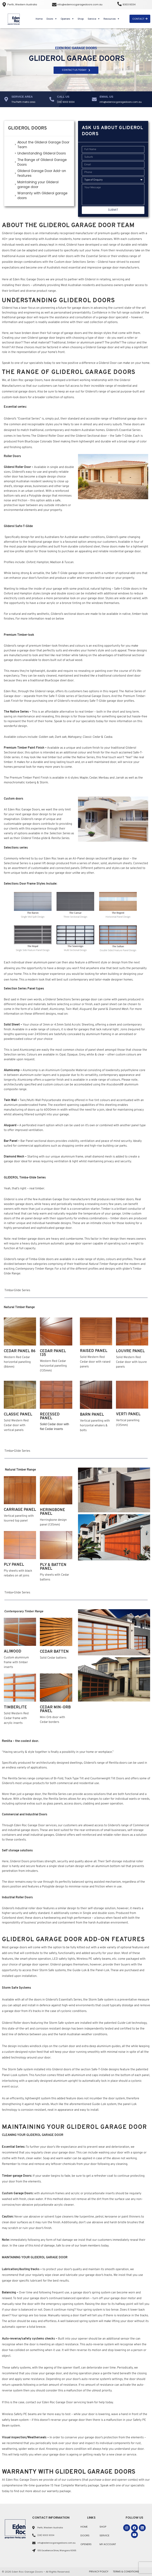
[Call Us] (51, 99)
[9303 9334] (119, 4)
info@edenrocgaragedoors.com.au (80, 4)
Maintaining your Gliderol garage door (38, 184)
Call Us (63, 96)
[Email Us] (94, 99)
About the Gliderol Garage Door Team (43, 144)
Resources (111, 19)
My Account (108, 2544)
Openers (67, 19)
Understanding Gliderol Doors (41, 153)
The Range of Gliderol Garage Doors (42, 162)
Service (94, 19)
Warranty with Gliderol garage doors (42, 195)
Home (39, 18)
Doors (52, 19)
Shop (81, 18)
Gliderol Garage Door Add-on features (41, 173)
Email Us (106, 96)
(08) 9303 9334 (66, 102)
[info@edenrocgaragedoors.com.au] (54, 4)
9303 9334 (129, 4)
